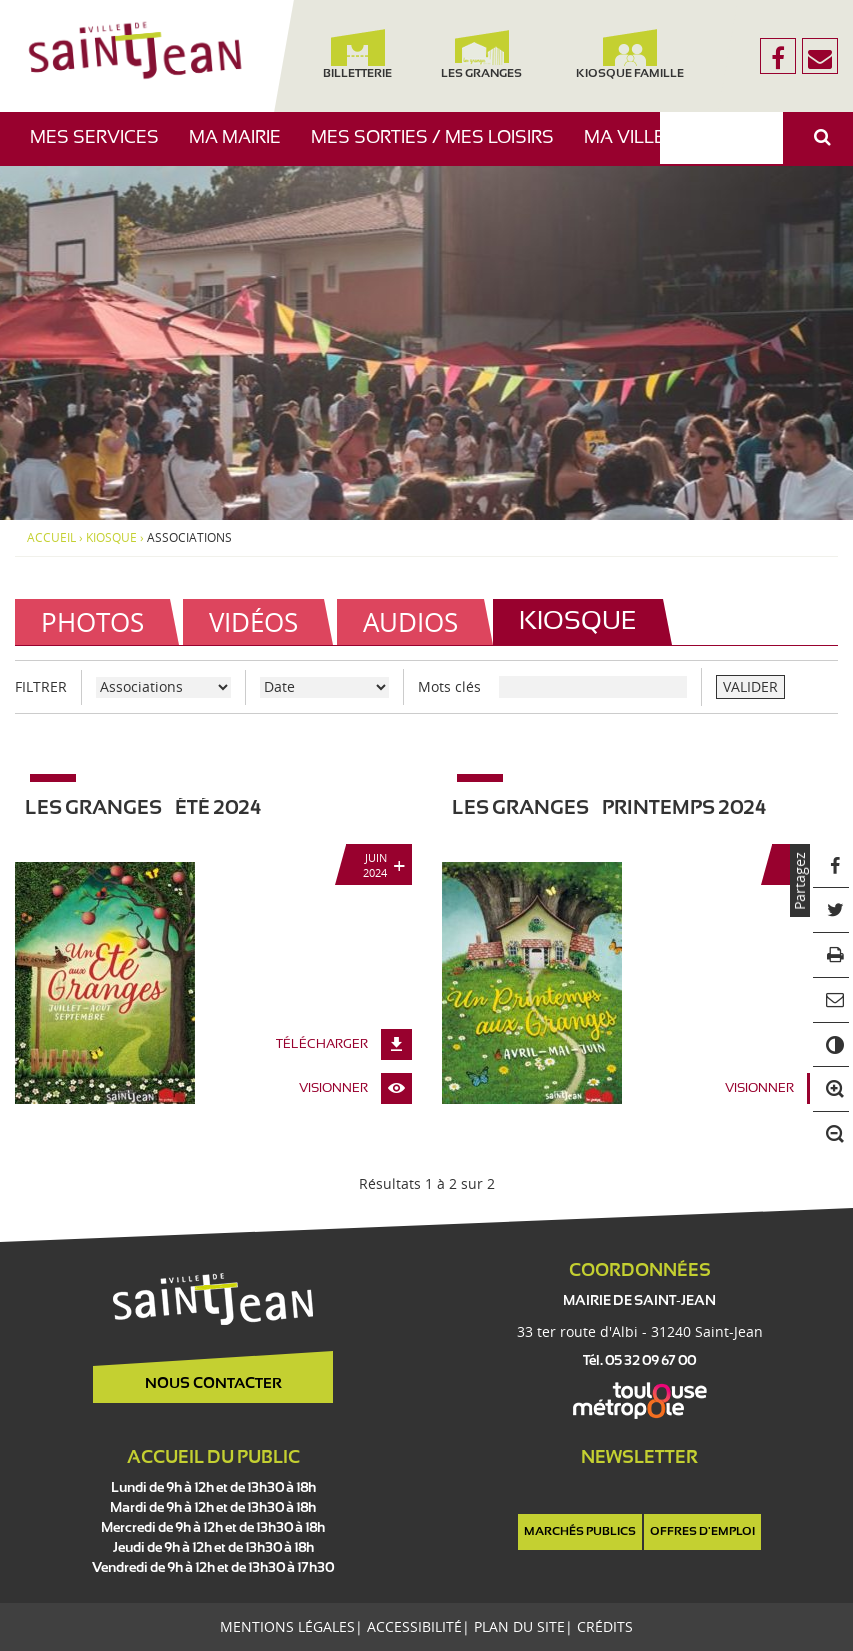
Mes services (102, 147)
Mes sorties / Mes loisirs (440, 147)
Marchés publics (580, 1532)
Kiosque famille (631, 54)
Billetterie (357, 54)
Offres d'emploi (702, 1532)
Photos (92, 622)
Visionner (333, 1089)
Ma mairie (242, 147)
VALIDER (750, 686)
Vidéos (253, 622)
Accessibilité (414, 1626)
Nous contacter (213, 1384)
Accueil (51, 538)
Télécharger (322, 1045)
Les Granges (482, 54)
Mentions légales (287, 1626)
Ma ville (632, 147)
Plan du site (519, 1626)
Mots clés (449, 686)
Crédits (605, 1626)
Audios (410, 622)
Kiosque (111, 538)
